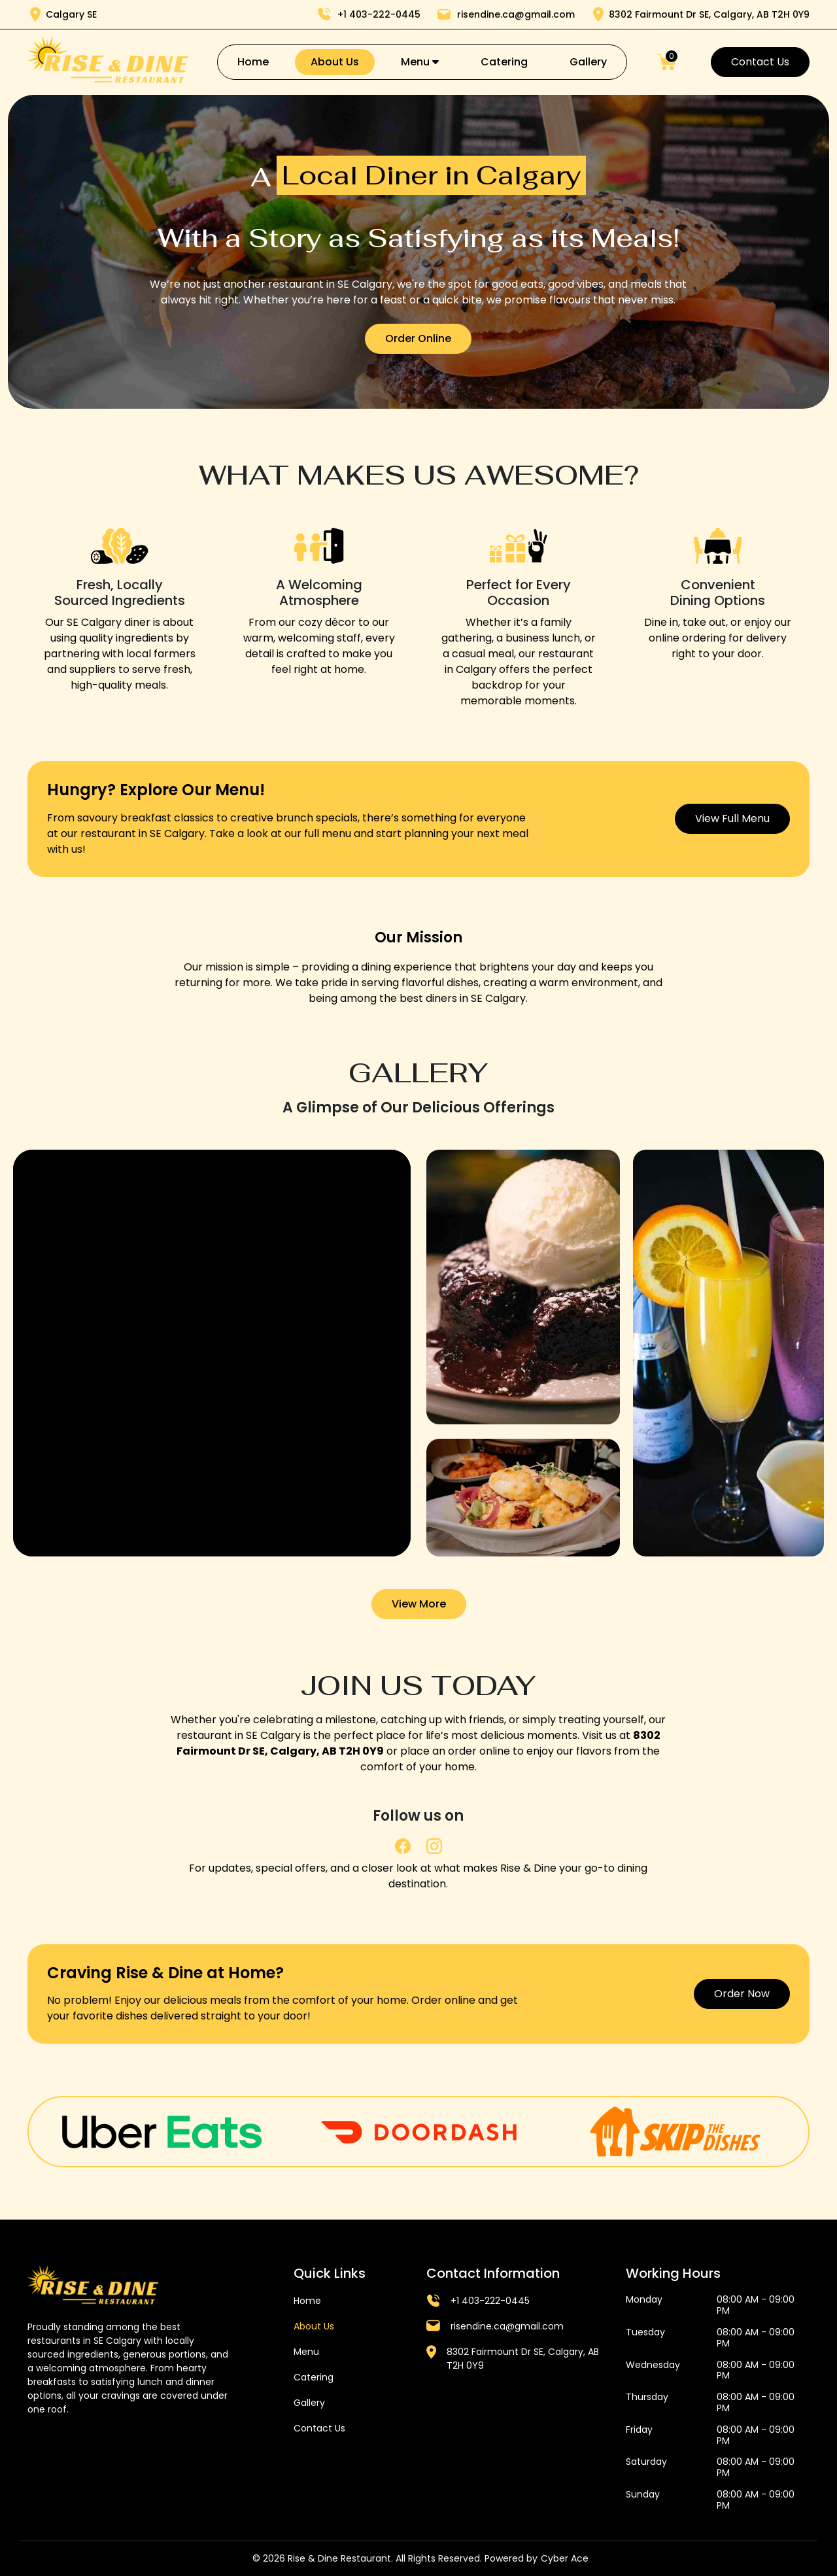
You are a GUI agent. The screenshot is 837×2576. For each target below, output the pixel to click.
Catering (504, 61)
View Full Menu (732, 818)
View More (419, 1603)
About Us (335, 61)
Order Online (418, 338)
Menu (420, 61)
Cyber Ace (565, 2558)
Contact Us (760, 61)
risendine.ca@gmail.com (507, 2326)
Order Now (742, 1993)
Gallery (588, 61)
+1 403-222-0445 (490, 2300)
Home (253, 61)
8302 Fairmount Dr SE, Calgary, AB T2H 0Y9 (523, 2358)
